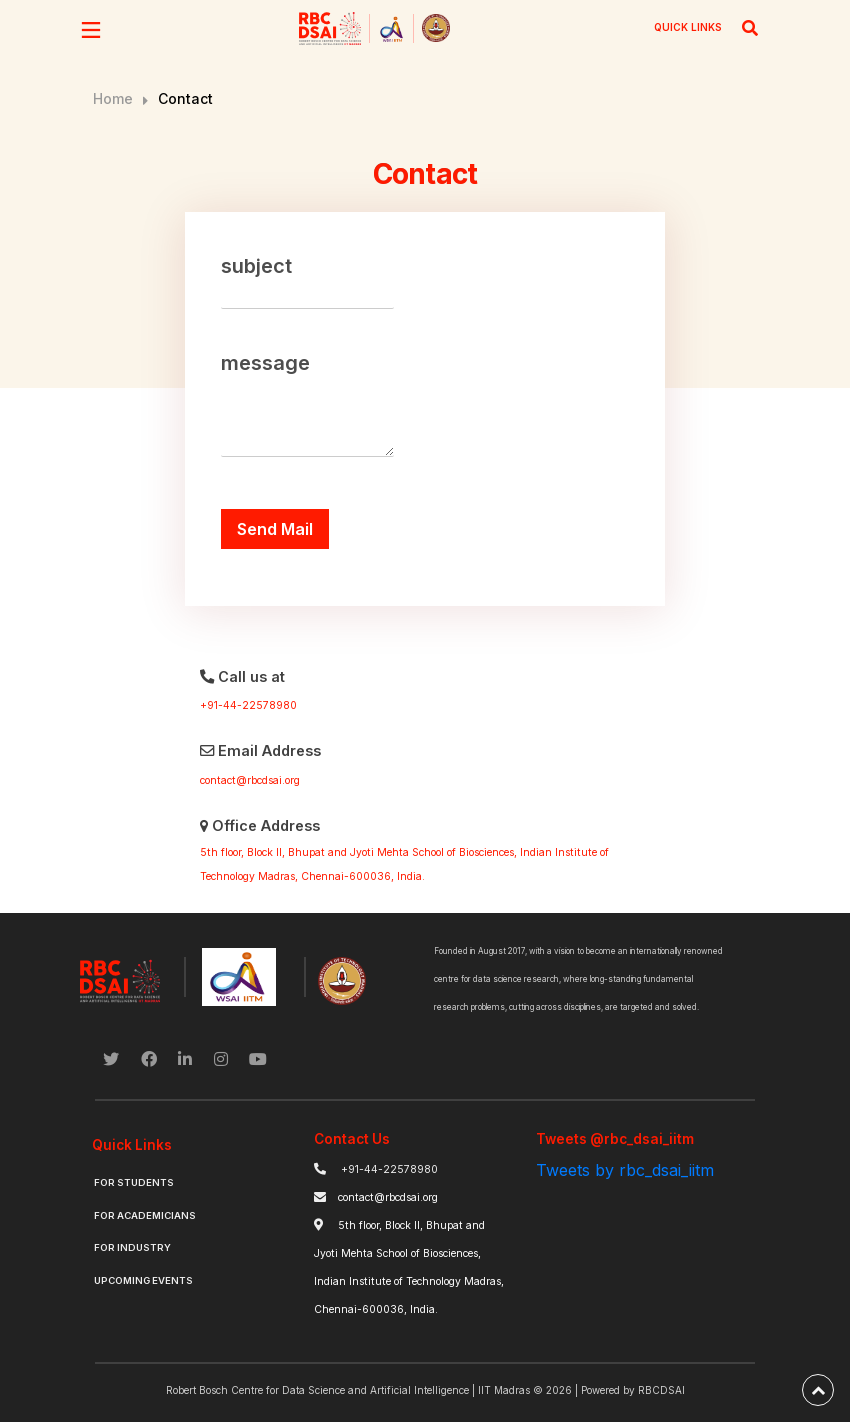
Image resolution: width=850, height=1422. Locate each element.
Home (113, 98)
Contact (185, 98)
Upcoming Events (143, 1280)
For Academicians (145, 1215)
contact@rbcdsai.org (250, 780)
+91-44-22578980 (248, 705)
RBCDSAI (661, 1390)
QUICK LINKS (688, 27)
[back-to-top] (818, 1390)
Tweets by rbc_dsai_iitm (625, 1170)
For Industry (132, 1247)
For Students (134, 1182)
